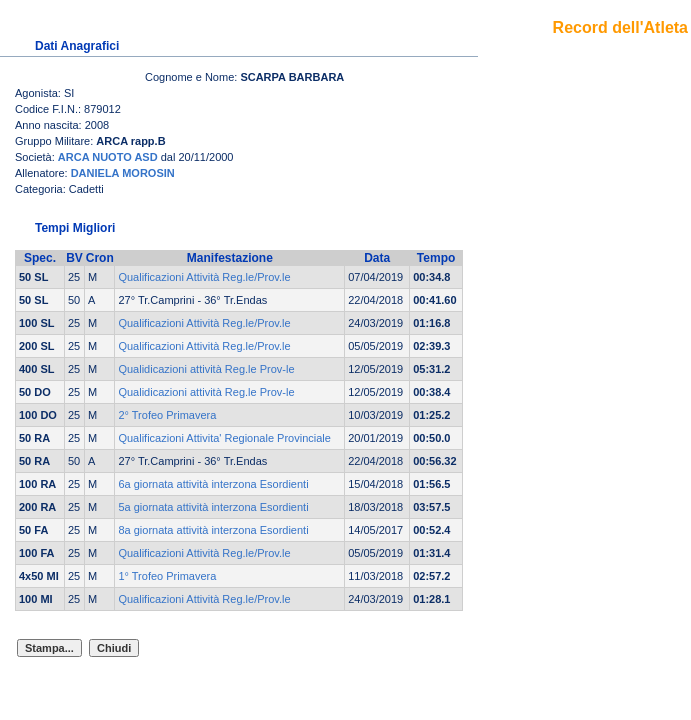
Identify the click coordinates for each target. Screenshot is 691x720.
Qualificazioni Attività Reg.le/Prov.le (204, 277)
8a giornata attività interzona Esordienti (213, 530)
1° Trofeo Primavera (167, 576)
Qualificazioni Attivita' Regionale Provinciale (224, 438)
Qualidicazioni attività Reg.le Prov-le (206, 369)
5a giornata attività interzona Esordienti (213, 507)
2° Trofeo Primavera (167, 415)
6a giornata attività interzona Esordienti (213, 484)
